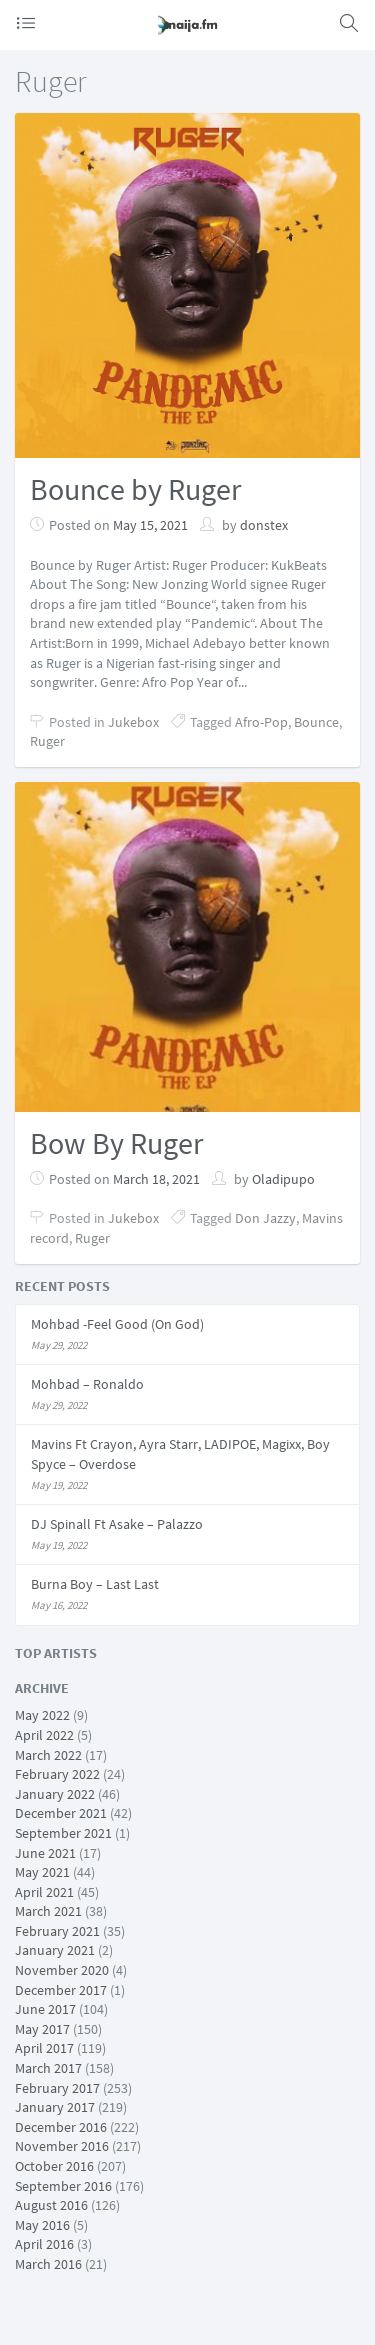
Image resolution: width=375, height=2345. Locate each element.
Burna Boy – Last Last (95, 1584)
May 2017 (42, 2029)
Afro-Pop (261, 722)
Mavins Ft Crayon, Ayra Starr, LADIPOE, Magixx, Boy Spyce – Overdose (180, 1454)
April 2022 (44, 1735)
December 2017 (61, 1990)
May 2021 (42, 1872)
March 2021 (48, 1911)
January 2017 (55, 2107)
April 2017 (44, 2048)
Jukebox (133, 722)
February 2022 (57, 1774)
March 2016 (48, 2264)
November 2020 (62, 1970)
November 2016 (62, 2146)
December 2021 (61, 1813)
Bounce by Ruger (135, 489)
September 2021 (63, 1833)
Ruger (47, 741)
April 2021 (44, 1892)
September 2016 (63, 2186)
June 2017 (45, 2009)
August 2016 (51, 2205)
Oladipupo (283, 1179)
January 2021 (55, 1950)
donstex (264, 525)
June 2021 (45, 1853)
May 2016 (42, 2225)
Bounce (316, 722)
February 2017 (57, 2088)
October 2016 (54, 2166)
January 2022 (55, 1794)
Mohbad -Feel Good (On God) (117, 1324)
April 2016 (44, 2244)
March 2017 (48, 2068)
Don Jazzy (265, 1218)
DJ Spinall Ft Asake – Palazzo (117, 1524)
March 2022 (48, 1755)
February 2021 (57, 1931)
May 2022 (42, 1715)
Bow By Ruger (116, 1143)
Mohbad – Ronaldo (87, 1384)
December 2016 (61, 2127)
